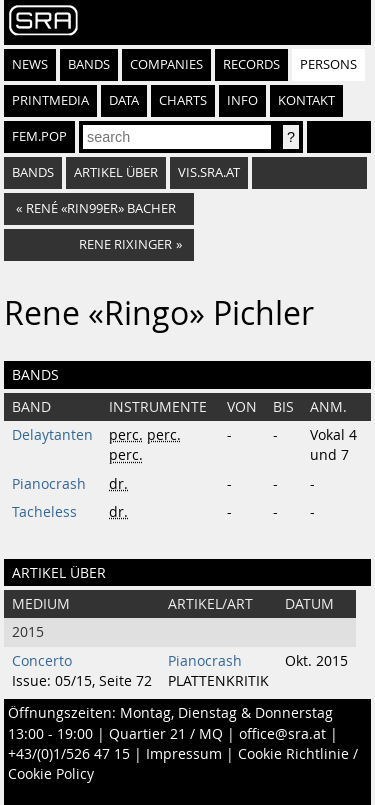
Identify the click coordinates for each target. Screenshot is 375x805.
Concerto (42, 661)
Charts (183, 100)
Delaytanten (52, 435)
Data (124, 100)
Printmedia (50, 100)
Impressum (184, 754)
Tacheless (44, 512)
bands (33, 172)
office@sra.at (282, 734)
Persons (328, 64)
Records (251, 64)
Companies (166, 64)
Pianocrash (49, 484)
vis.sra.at (209, 172)
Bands (89, 64)
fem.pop (39, 136)
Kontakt (306, 100)
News (30, 64)
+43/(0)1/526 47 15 (69, 754)
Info (242, 100)
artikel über (116, 172)
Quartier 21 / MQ (166, 734)
